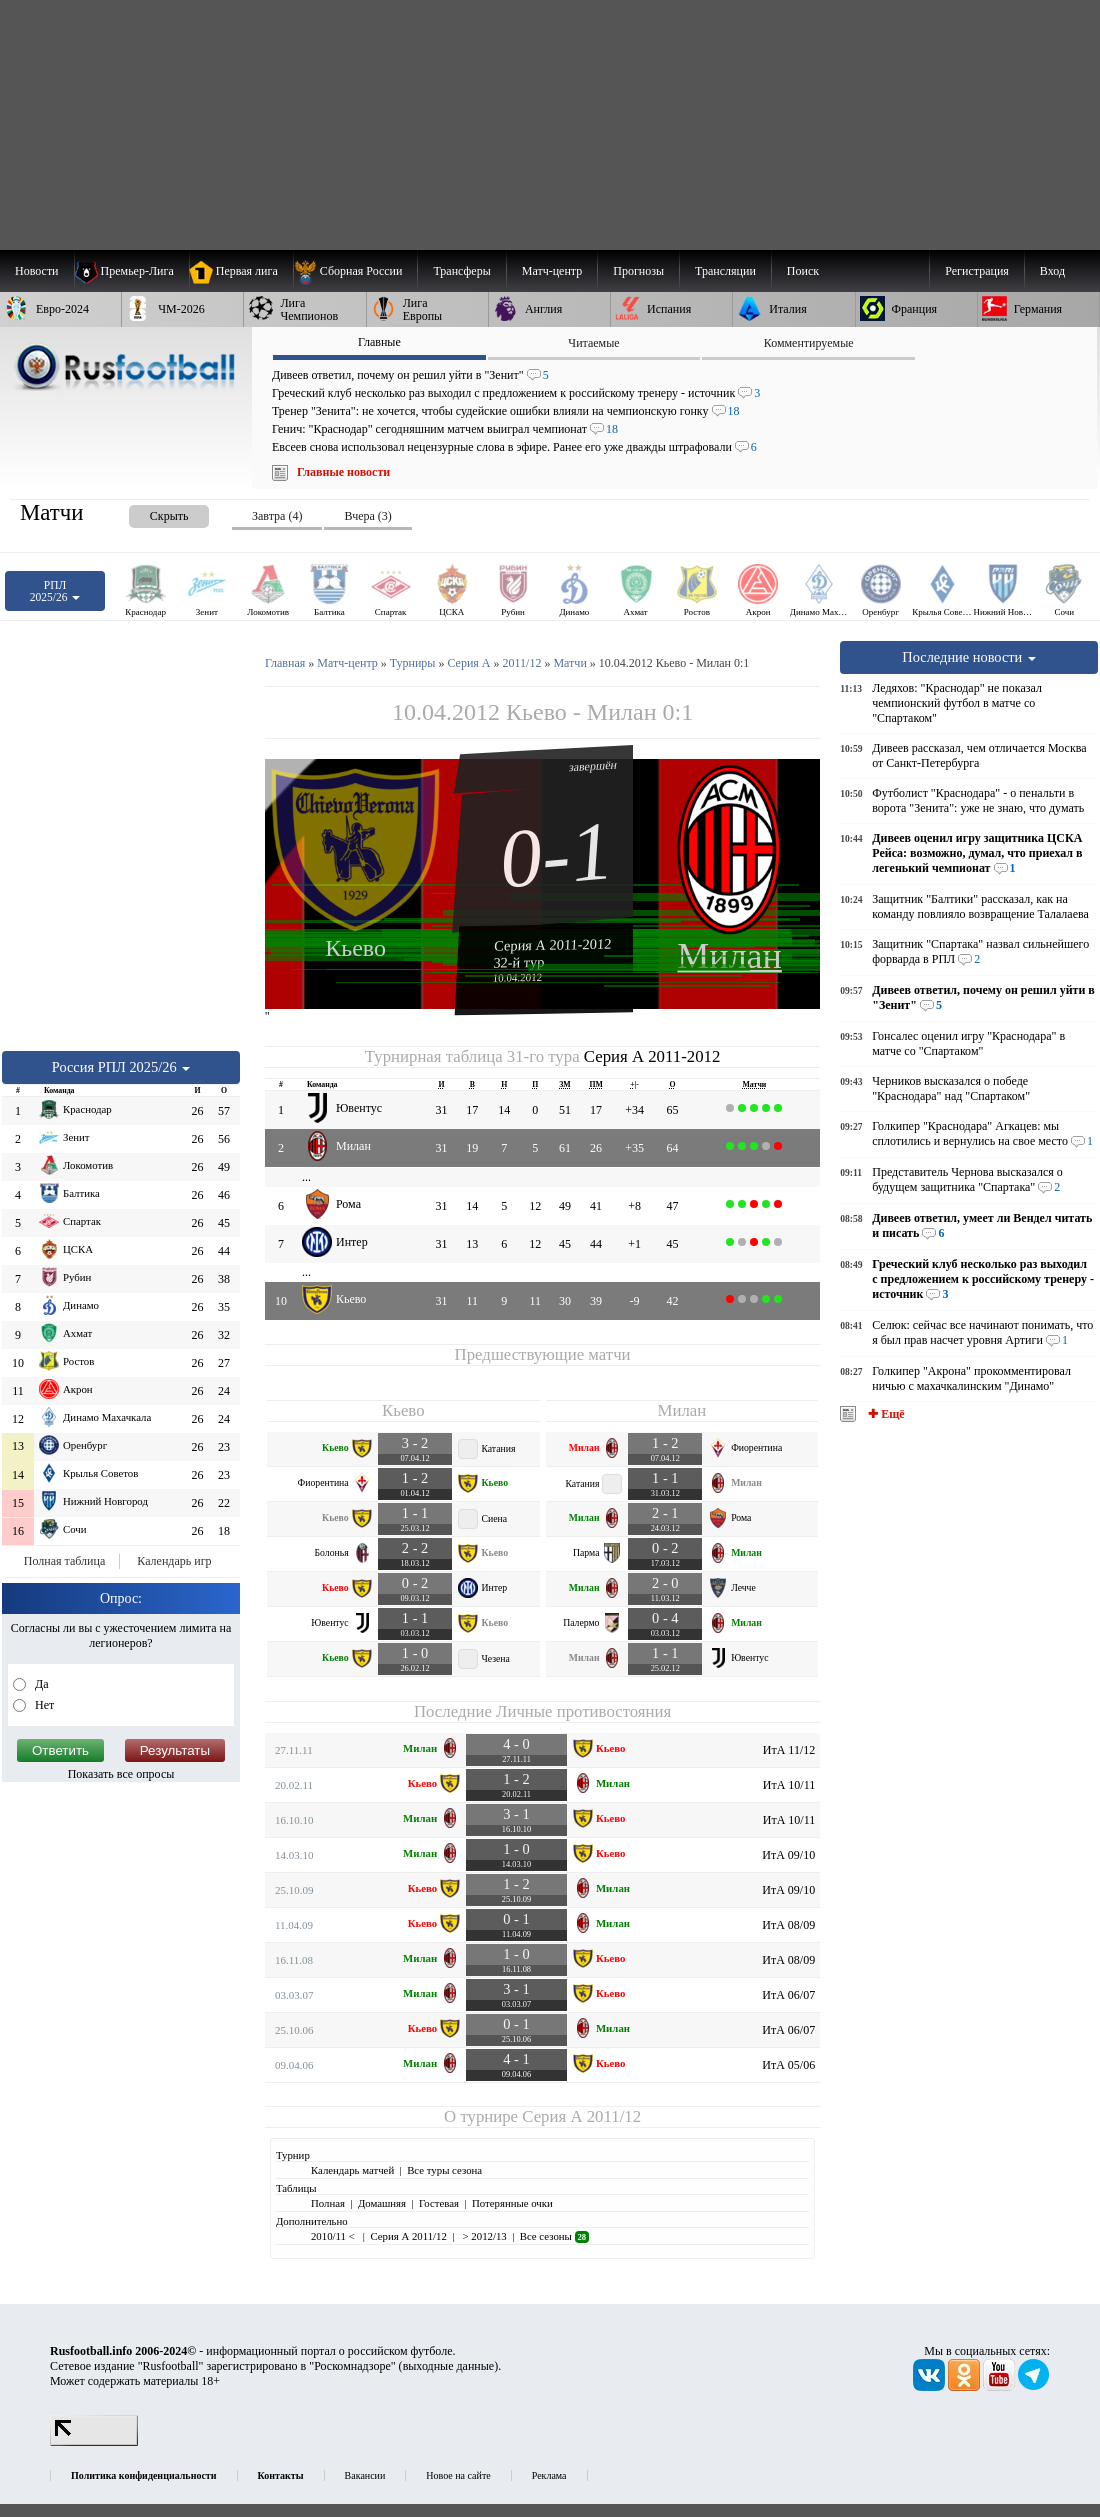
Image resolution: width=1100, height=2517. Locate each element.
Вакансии (365, 2475)
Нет (43, 1705)
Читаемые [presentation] (593, 343)
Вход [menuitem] (1052, 271)
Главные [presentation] (379, 342)
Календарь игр (174, 1561)
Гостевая (439, 2203)
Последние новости (969, 657)
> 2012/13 (483, 2236)
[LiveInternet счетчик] (94, 2442)
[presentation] (149, 512)
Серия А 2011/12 (581, 2116)
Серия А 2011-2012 (553, 944)
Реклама (549, 2475)
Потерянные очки (512, 2203)
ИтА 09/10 (788, 1855)
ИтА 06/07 (788, 1995)
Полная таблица (64, 1561)
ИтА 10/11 (789, 1785)
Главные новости (343, 472)
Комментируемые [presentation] (809, 343)
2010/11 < (334, 2236)
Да (40, 1684)
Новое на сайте (458, 2475)
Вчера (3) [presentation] (367, 516)
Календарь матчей (352, 2170)
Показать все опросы (121, 1774)
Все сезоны (554, 2236)
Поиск (803, 271)
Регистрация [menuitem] (977, 271)
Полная (328, 2203)
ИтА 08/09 (788, 1925)
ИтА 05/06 (788, 2065)
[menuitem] (355, 271)
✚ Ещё (884, 1414)
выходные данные (449, 2366)
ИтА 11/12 (789, 1750)
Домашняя (382, 2203)
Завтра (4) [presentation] (277, 516)
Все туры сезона (444, 2170)
